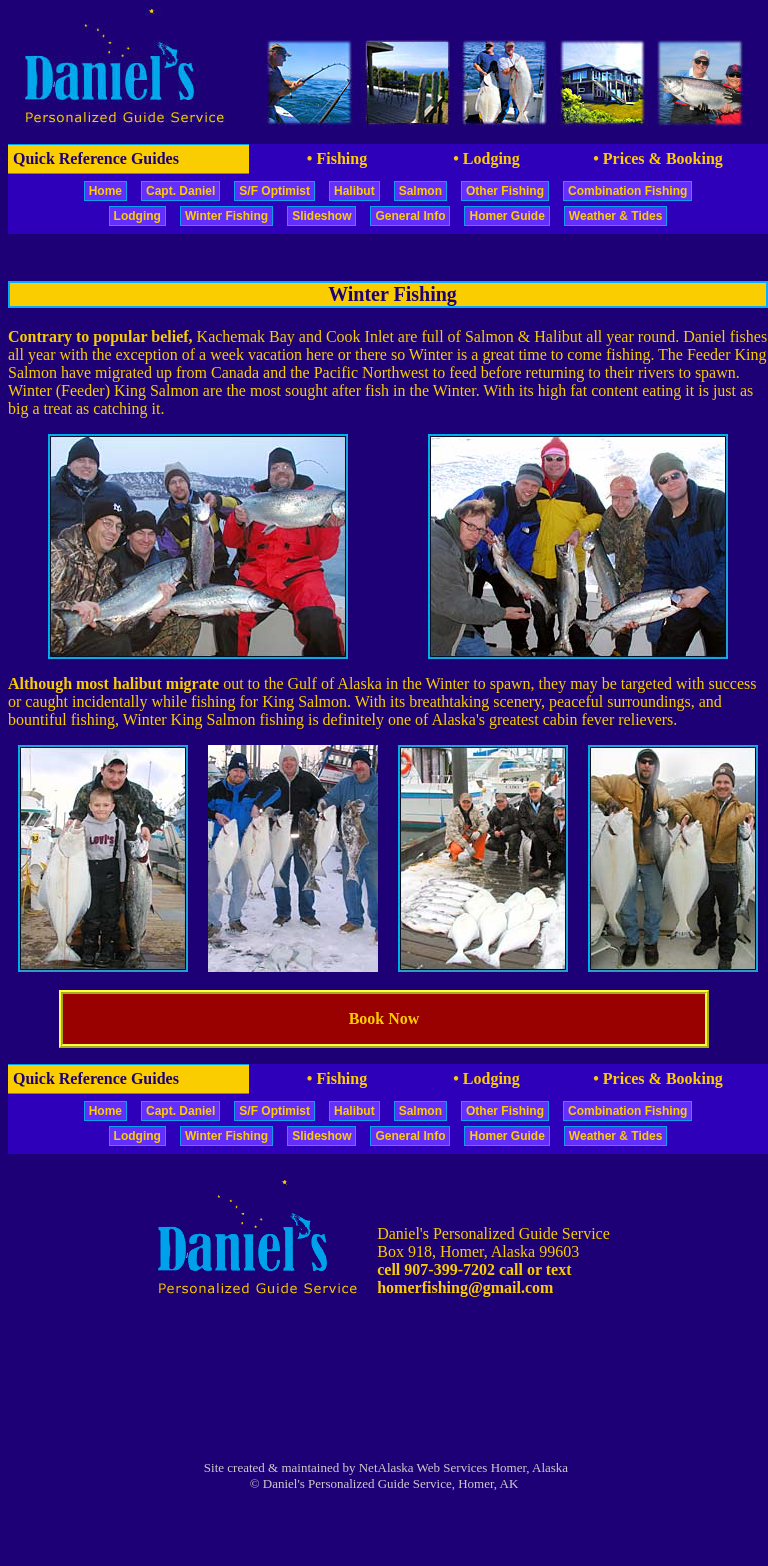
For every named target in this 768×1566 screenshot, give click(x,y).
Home (105, 191)
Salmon (420, 191)
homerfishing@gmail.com (465, 1287)
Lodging (137, 216)
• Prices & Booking (658, 158)
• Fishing (337, 158)
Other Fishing (505, 191)
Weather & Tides (616, 216)
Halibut (354, 191)
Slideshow (321, 216)
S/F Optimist (274, 191)
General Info (410, 216)
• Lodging (486, 158)
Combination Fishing (627, 191)
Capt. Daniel (180, 191)
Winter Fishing (226, 216)
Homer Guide (506, 216)
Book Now (384, 1018)
